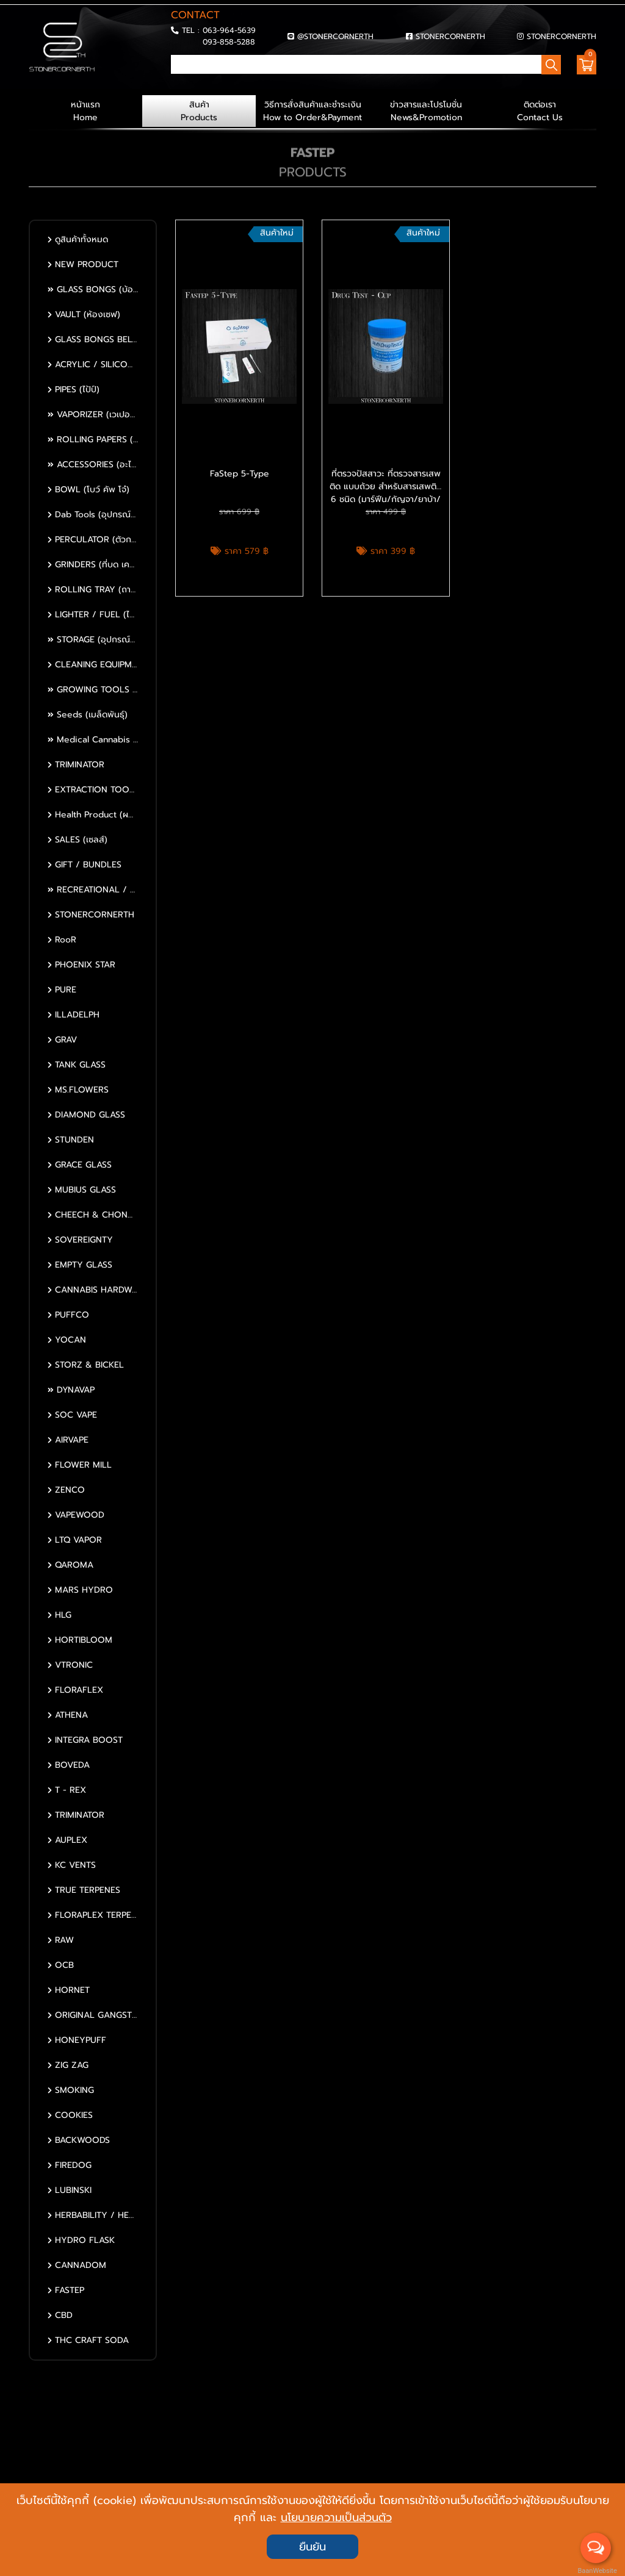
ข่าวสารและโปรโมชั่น (426, 111)
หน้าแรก (85, 111)
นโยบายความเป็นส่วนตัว (336, 2517)
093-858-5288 (229, 42)
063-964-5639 (229, 30)
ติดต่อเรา (539, 111)
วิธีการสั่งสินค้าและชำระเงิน (312, 111)
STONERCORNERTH (450, 36)
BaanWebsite (596, 2570)
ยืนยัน (312, 2546)
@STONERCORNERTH (335, 36)
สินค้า (199, 111)
